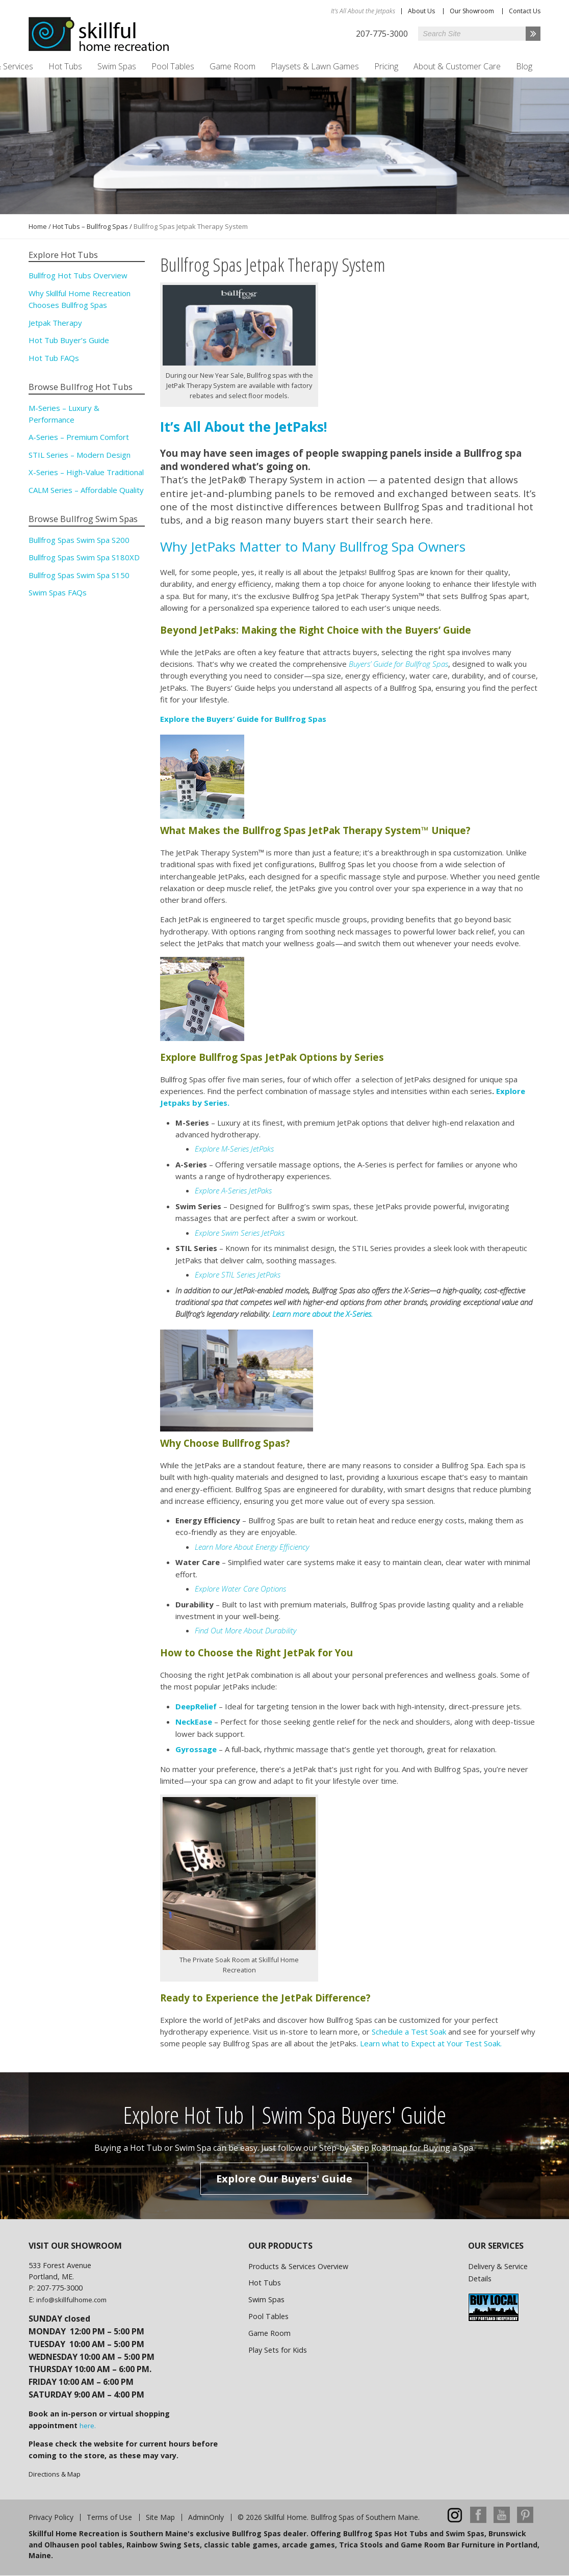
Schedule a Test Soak (409, 2031)
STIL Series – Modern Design (80, 455)
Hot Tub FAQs (54, 358)
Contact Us (524, 11)
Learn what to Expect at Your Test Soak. (431, 2043)
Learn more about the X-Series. (322, 1314)
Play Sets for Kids (277, 2350)
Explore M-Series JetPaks (234, 1148)
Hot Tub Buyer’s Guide (69, 340)
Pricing (386, 66)
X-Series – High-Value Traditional (86, 472)
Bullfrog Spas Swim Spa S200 (79, 540)
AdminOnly (206, 2517)
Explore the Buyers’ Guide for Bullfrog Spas (243, 719)
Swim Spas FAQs (58, 592)
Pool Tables (172, 66)
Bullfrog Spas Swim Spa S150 (79, 575)
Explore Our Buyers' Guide (284, 2178)
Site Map (160, 2517)
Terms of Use (109, 2517)
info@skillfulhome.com (71, 2299)
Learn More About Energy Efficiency (252, 1547)
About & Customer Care (457, 66)
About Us (421, 11)
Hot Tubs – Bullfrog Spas (90, 226)
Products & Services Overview (298, 2266)
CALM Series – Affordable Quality (86, 490)
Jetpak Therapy (55, 323)
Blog (524, 66)
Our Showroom (472, 11)
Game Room (232, 66)
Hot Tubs (65, 66)
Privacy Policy (51, 2517)
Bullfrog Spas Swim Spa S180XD (84, 557)
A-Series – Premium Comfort (79, 437)
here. (88, 2425)
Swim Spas (116, 66)
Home (38, 226)
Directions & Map (55, 2474)
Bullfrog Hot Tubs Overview (78, 275)
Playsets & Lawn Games (315, 66)
